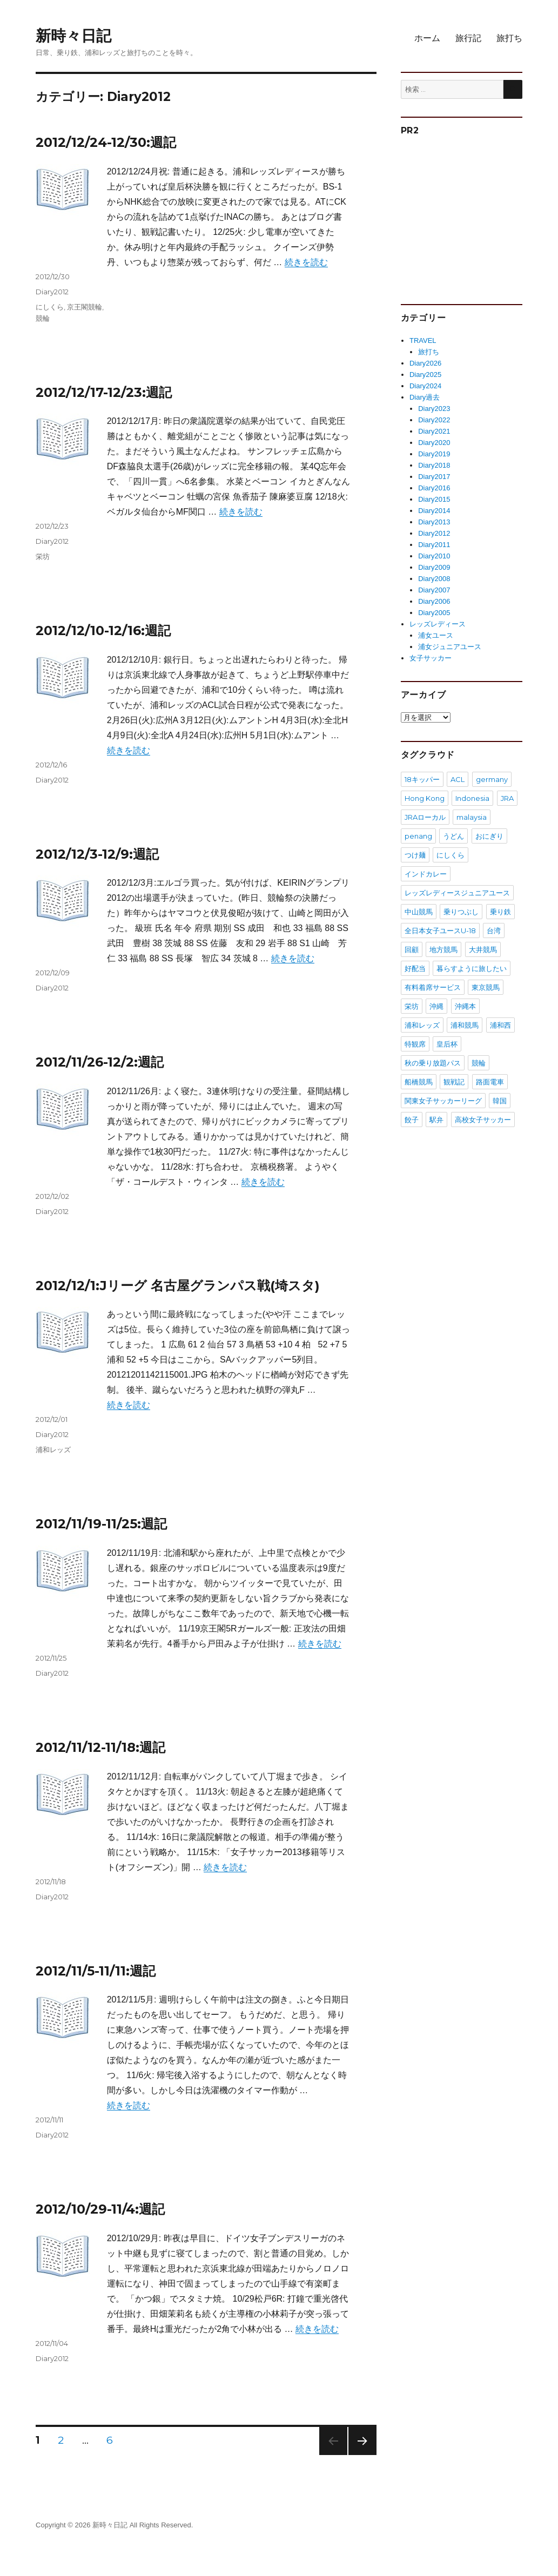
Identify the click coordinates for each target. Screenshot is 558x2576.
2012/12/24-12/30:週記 (106, 142)
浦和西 (500, 1025)
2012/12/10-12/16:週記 (103, 630)
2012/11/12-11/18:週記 (100, 1747)
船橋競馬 (419, 1081)
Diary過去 (424, 397)
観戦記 (454, 1081)
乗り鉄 (500, 911)
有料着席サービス (433, 987)
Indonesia (472, 798)
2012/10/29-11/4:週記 (100, 2209)
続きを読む (306, 262)
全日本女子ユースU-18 (440, 930)
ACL (458, 779)
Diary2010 (434, 556)
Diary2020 (434, 443)
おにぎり (489, 836)
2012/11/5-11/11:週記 (96, 1971)
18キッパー (422, 779)
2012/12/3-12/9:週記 (97, 854)
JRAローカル (425, 817)
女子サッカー (430, 658)
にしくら (50, 306)
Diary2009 (434, 567)
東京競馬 (486, 987)
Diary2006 (434, 601)
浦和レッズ (53, 1449)
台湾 (494, 930)
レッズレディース (437, 624)
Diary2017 (434, 477)
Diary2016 (434, 488)
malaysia (471, 817)
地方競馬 (443, 949)
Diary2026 (425, 363)
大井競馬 (483, 949)
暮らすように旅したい (471, 968)
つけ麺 (415, 855)
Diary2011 (434, 545)
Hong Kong (425, 798)
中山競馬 (419, 911)
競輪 (43, 318)
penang (418, 836)
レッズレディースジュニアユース (457, 892)
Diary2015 (434, 499)
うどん (453, 836)
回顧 (412, 949)
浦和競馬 (465, 1025)
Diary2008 (434, 579)
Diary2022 (434, 420)
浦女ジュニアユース (449, 647)
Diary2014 (434, 511)
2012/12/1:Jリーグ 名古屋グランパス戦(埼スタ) (178, 1285)
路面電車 (490, 1081)
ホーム (427, 38)
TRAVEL (422, 340)
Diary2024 (425, 386)
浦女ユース (435, 635)
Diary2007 (434, 590)
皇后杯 (447, 1044)
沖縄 (436, 1006)
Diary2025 (425, 374)
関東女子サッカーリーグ (443, 1100)
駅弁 (436, 1119)
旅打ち (509, 38)
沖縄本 (465, 1006)
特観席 (415, 1044)
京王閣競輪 (84, 306)
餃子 (412, 1119)
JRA (507, 798)
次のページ (358, 2454)
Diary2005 (434, 613)
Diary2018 (434, 465)
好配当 (415, 968)
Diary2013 (434, 522)
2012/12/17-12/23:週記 (104, 392)
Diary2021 (434, 431)
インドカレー (426, 873)
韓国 (500, 1100)
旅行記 (468, 38)
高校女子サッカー (483, 1119)
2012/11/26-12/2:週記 (100, 1062)
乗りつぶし (461, 911)
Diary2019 (434, 454)
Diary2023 (434, 408)
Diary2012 (52, 291)
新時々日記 (73, 35)
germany (492, 779)
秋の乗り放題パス (433, 1062)
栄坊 (43, 556)
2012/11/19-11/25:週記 (101, 1524)
